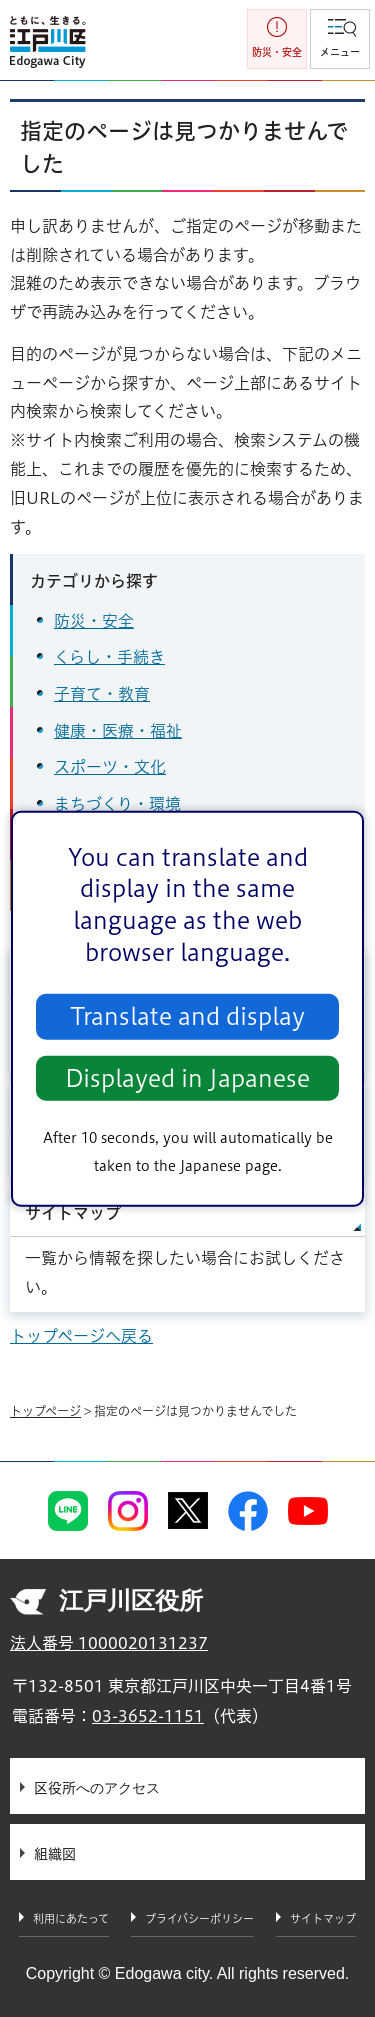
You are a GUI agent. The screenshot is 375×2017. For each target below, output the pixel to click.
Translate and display (187, 1016)
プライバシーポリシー (199, 1918)
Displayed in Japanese (187, 1078)
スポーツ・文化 (110, 767)
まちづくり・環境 (117, 804)
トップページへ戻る (81, 1336)
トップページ (45, 1411)
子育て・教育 (102, 694)
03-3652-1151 (148, 1716)
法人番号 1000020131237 (109, 1643)
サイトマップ (73, 1213)
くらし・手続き (109, 657)
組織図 (55, 1854)
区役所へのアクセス (97, 1788)
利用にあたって (71, 1918)
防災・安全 (94, 621)
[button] (340, 39)
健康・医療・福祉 (118, 731)
